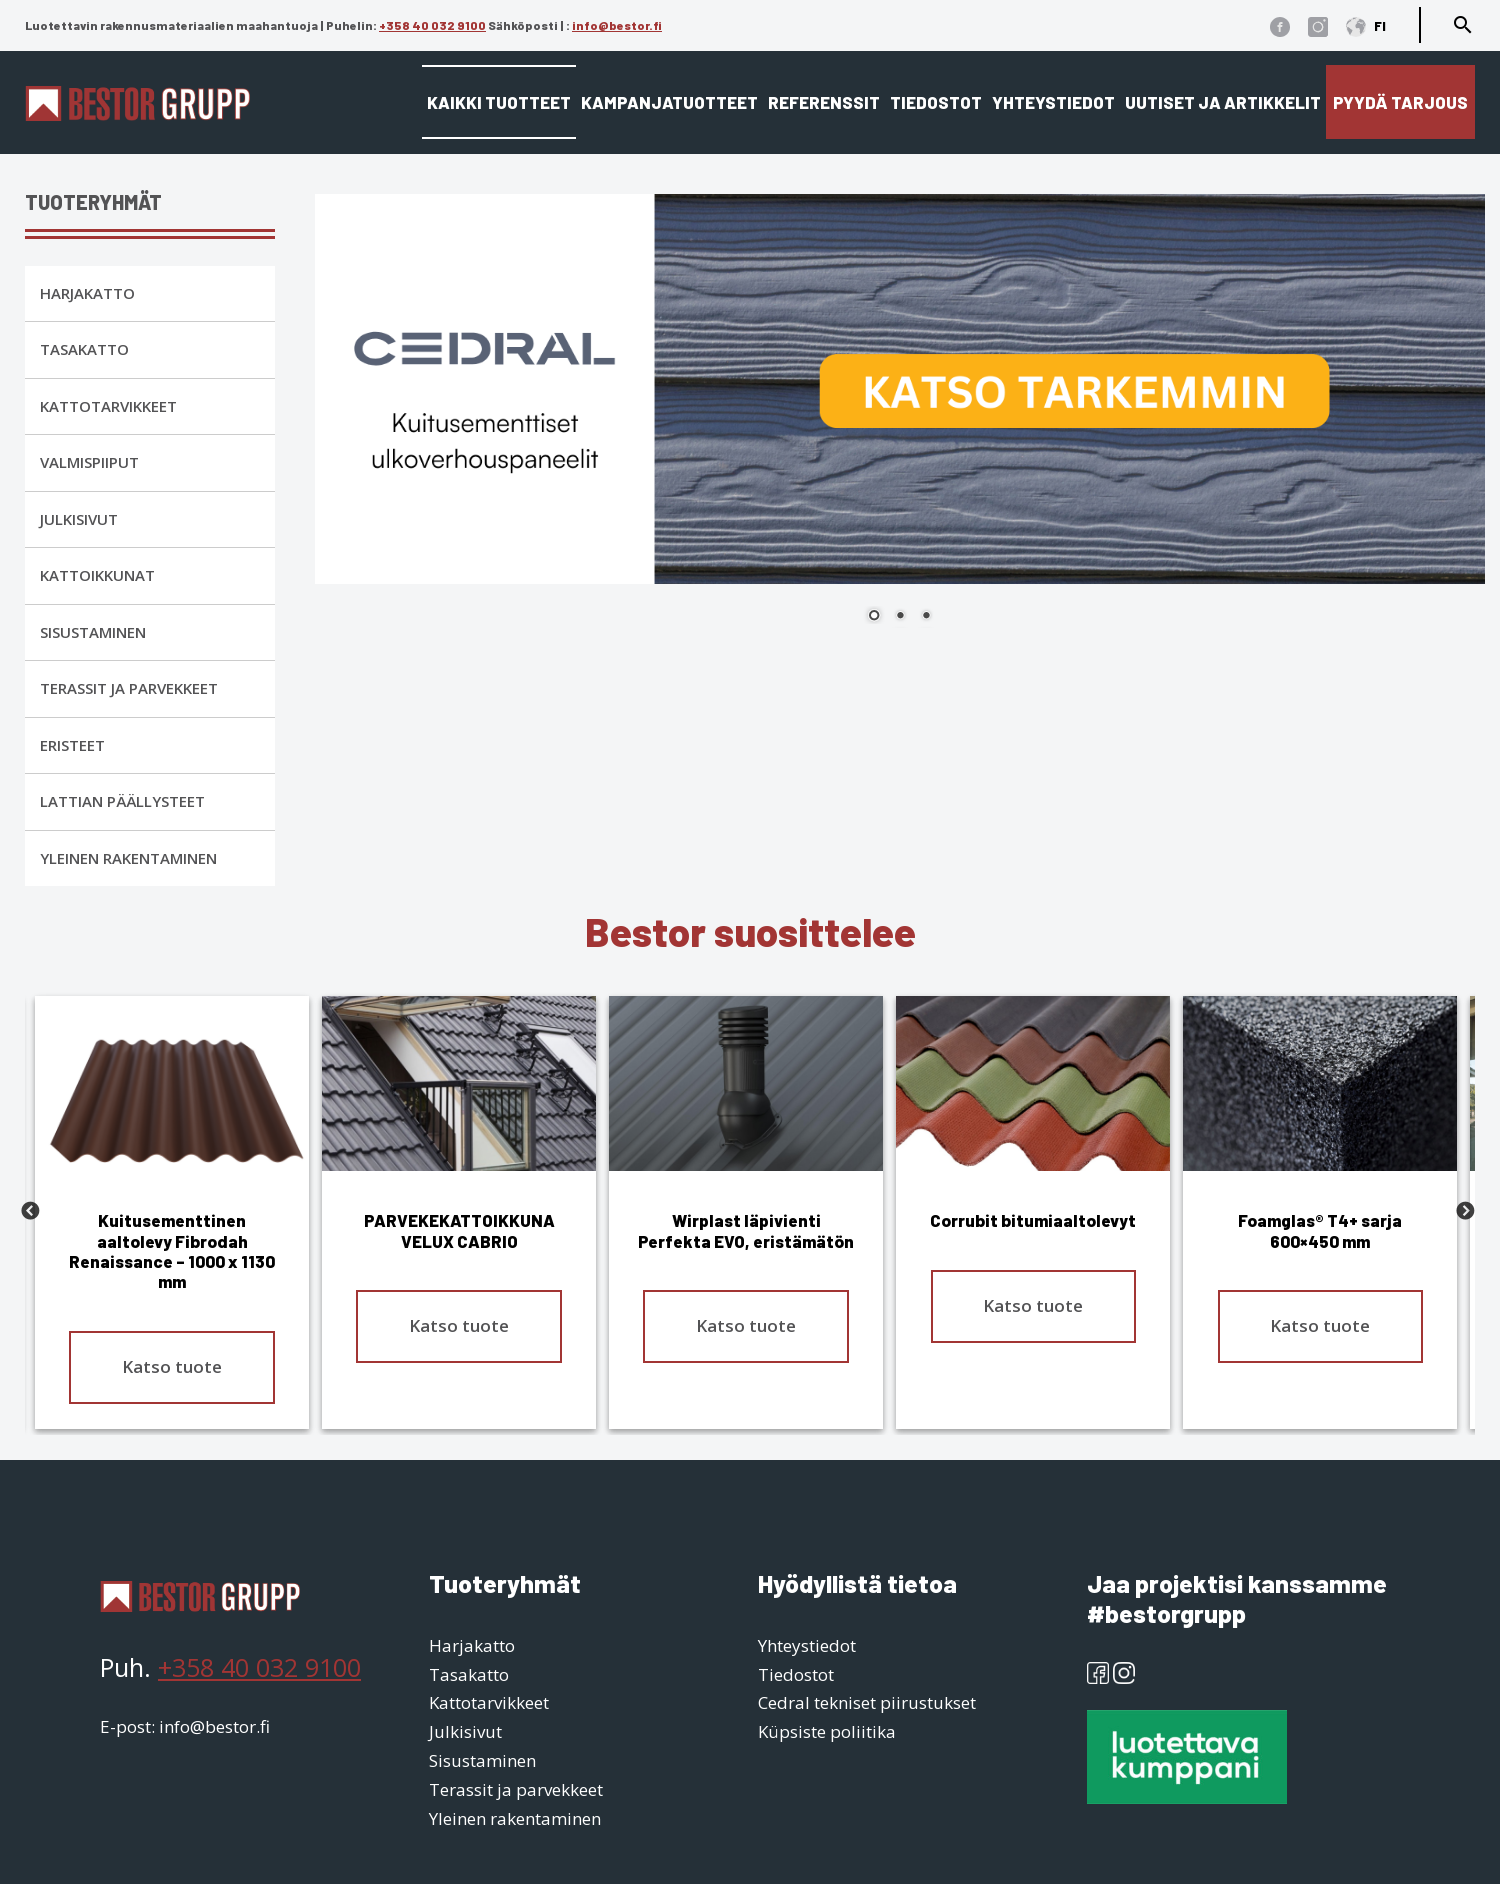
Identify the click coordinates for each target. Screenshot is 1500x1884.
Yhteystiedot (1053, 102)
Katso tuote (172, 1366)
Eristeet (72, 745)
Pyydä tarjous (1400, 102)
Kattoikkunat (97, 575)
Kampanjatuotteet (669, 102)
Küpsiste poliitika (827, 1731)
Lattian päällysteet (122, 801)
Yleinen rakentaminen (128, 858)
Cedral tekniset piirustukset (867, 1702)
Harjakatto (87, 293)
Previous (30, 1212)
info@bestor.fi (617, 25)
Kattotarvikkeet (108, 406)
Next (1465, 1212)
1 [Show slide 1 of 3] (874, 617)
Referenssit (824, 102)
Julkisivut (79, 519)
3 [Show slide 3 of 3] (926, 617)
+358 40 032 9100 (432, 25)
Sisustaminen (93, 632)
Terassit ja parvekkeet (129, 688)
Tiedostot (936, 102)
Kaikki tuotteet (499, 102)
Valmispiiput (89, 462)
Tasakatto (84, 349)
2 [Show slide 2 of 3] (900, 617)
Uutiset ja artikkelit (1223, 102)
